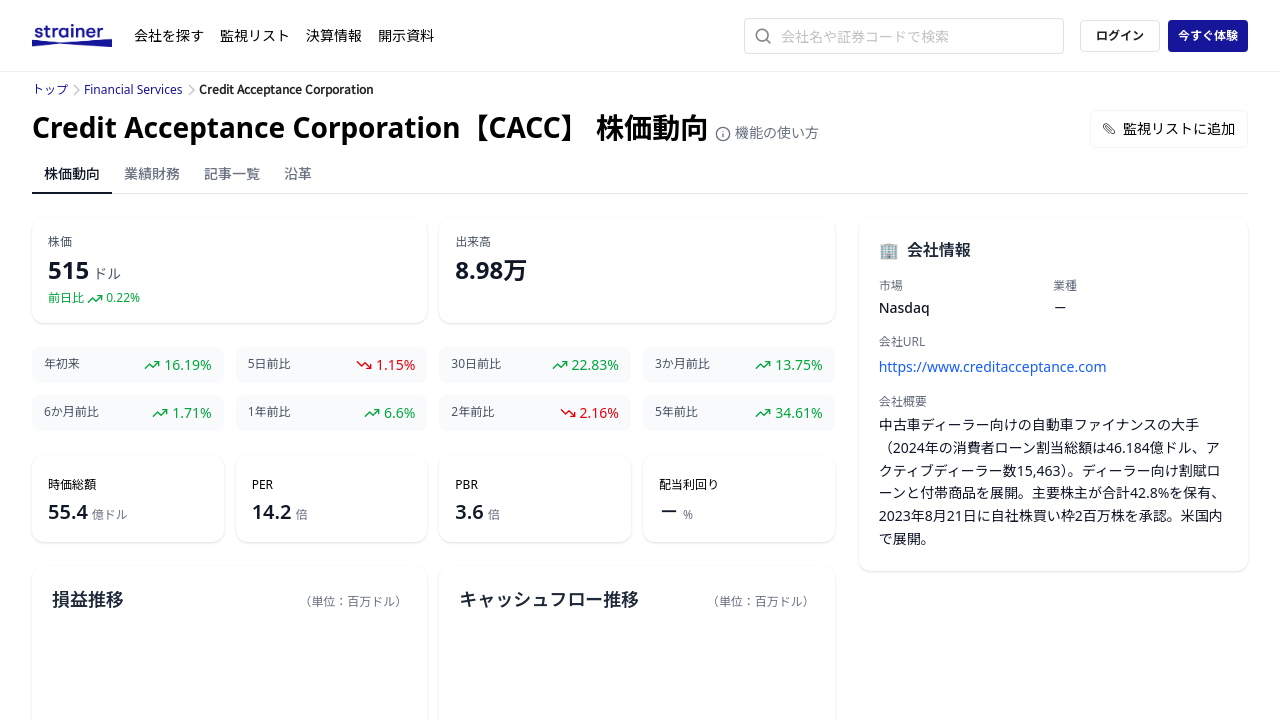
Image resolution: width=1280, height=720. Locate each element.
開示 (406, 35)
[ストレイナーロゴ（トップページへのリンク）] (83, 36)
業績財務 (152, 173)
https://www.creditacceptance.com (993, 366)
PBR (466, 485)
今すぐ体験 (1208, 35)
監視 (255, 35)
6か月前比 (71, 412)
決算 (334, 35)
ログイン (1120, 35)
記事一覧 (232, 173)
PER (262, 485)
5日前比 (269, 364)
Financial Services (133, 89)
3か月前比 (682, 364)
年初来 (62, 364)
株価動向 (72, 173)
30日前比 (476, 364)
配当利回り (689, 485)
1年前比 (269, 412)
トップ (50, 89)
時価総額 (72, 485)
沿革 (298, 173)
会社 (169, 35)
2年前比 (472, 412)
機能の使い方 (767, 132)
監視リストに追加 (1169, 128)
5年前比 (676, 412)
